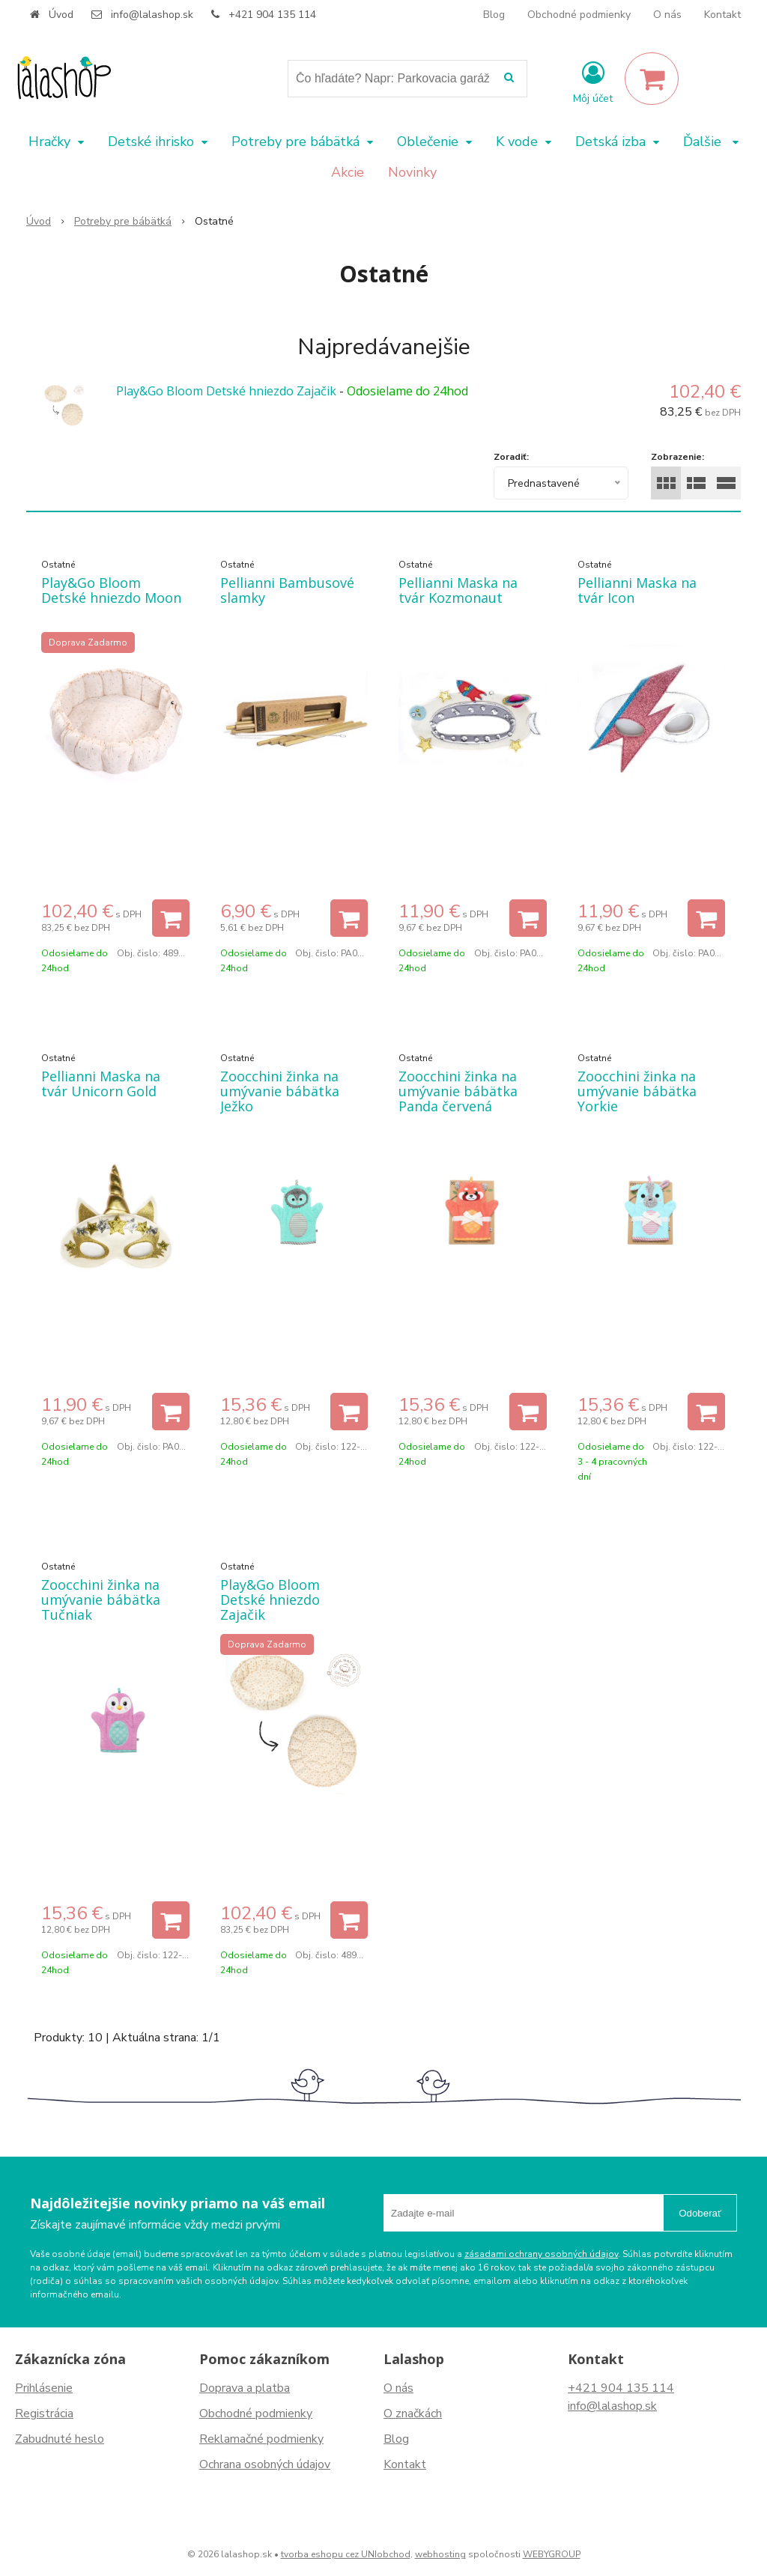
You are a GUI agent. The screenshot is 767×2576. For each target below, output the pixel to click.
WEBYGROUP (551, 2554)
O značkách (413, 2413)
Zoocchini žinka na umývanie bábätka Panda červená (458, 1091)
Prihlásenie (44, 2388)
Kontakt (722, 14)
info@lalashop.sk (152, 14)
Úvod (61, 14)
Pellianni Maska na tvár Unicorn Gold (100, 1083)
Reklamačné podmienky (261, 2439)
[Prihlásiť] (593, 81)
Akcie (347, 172)
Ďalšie (711, 142)
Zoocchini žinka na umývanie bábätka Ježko (279, 1091)
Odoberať (700, 2213)
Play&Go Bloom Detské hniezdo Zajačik (226, 391)
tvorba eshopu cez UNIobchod (345, 2554)
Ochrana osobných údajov (264, 2464)
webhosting (440, 2554)
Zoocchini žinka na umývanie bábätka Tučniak (100, 1599)
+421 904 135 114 (272, 14)
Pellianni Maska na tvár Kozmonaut (458, 590)
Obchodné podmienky (579, 14)
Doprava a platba (244, 2388)
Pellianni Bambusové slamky (287, 590)
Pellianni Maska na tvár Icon (637, 590)
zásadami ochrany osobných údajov (541, 2254)
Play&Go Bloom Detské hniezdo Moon (111, 590)
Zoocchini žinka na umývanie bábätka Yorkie (637, 1091)
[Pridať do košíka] (171, 918)
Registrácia (44, 2413)
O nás (667, 14)
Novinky (412, 172)
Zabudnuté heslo (59, 2439)
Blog (494, 14)
